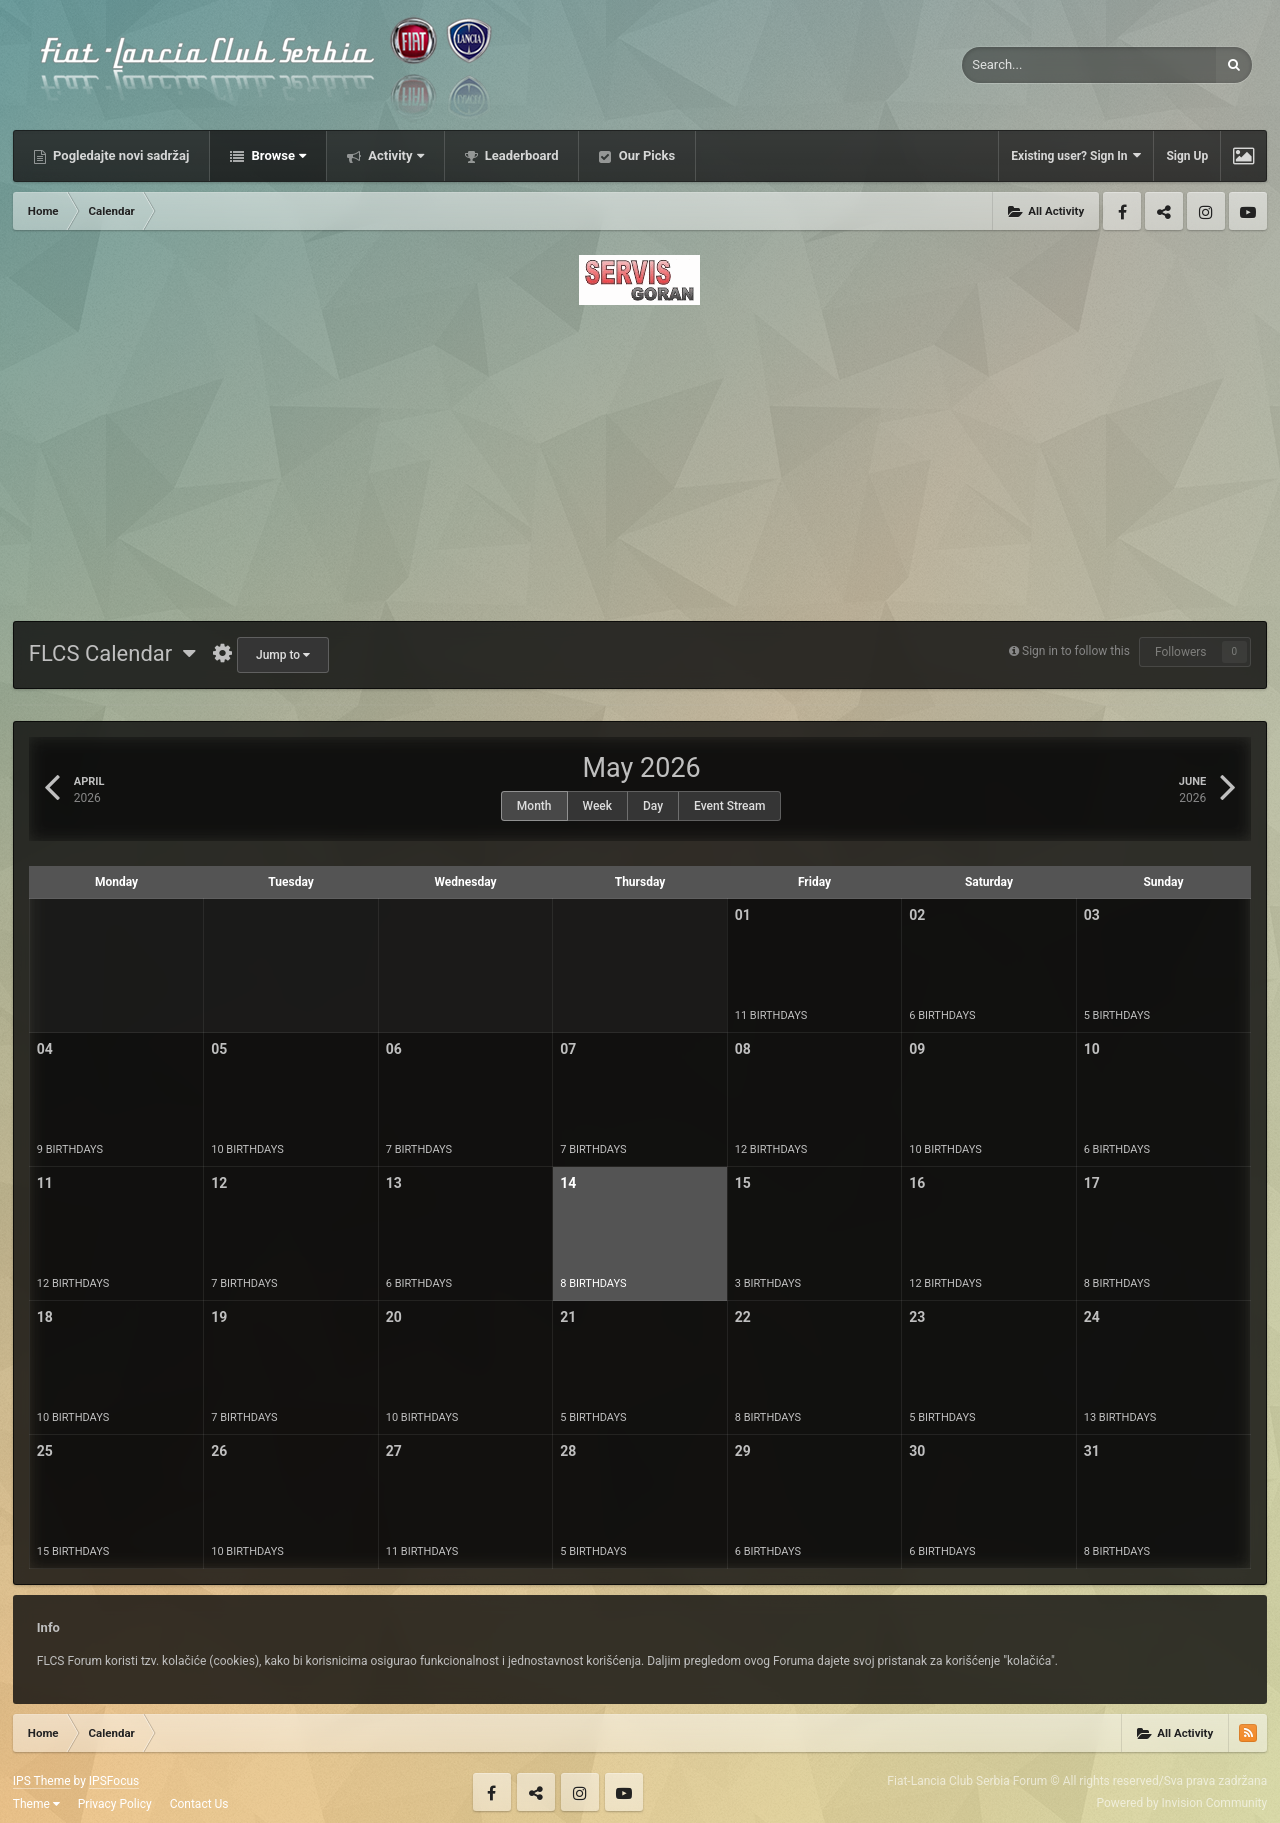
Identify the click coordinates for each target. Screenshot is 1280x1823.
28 (568, 1451)
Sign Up (1187, 156)
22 (743, 1317)
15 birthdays (73, 1551)
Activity (394, 155)
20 (394, 1317)
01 (743, 915)
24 (1092, 1317)
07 (568, 1049)
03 (1092, 915)
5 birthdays (1117, 1015)
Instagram (1206, 211)
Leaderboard (520, 155)
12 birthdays (771, 1149)
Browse (277, 155)
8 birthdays (593, 1283)
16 (917, 1183)
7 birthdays (419, 1149)
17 (1092, 1183)
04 (45, 1049)
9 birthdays (70, 1149)
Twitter (1164, 211)
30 (917, 1451)
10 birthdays (247, 1149)
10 (1092, 1049)
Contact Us (199, 1804)
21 (568, 1317)
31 (1092, 1451)
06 (394, 1049)
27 (394, 1451)
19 (219, 1317)
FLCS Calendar (112, 653)
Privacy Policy (115, 1804)
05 (219, 1049)
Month (534, 806)
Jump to (283, 655)
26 (219, 1451)
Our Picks (645, 155)
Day (653, 806)
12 (219, 1183)
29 (743, 1451)
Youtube (1248, 211)
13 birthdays (1120, 1417)
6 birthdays (942, 1015)
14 (568, 1183)
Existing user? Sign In (1076, 155)
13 (394, 1183)
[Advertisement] (640, 457)
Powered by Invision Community (1181, 1803)
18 (45, 1317)
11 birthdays (771, 1015)
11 (45, 1183)
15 (743, 1183)
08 (743, 1049)
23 (917, 1317)
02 (917, 915)
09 (917, 1049)
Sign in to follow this (1076, 651)
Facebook (1122, 211)
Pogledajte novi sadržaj (120, 155)
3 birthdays (768, 1283)
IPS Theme (42, 1781)
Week (598, 806)
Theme (36, 1804)
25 (45, 1451)
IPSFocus (114, 1781)
